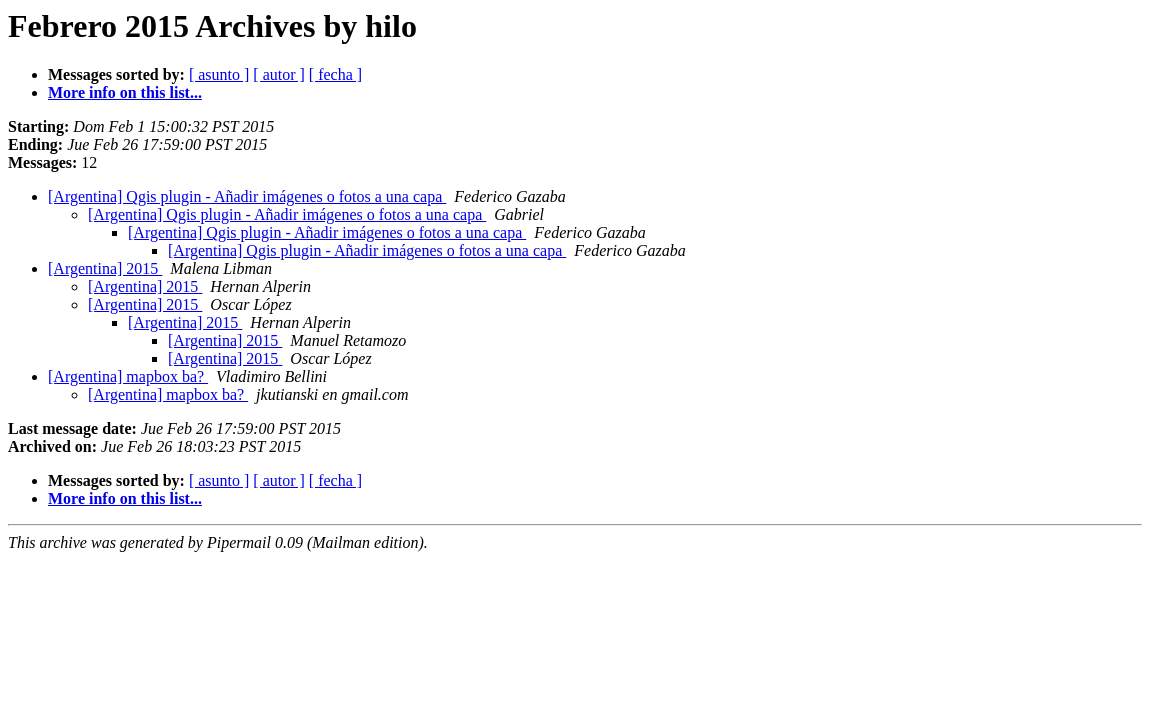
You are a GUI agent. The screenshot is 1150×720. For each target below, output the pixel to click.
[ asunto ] (219, 74)
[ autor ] (279, 74)
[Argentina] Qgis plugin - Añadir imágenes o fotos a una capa (247, 196)
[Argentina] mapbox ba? (128, 376)
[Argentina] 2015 (105, 268)
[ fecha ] (335, 74)
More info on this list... (125, 92)
